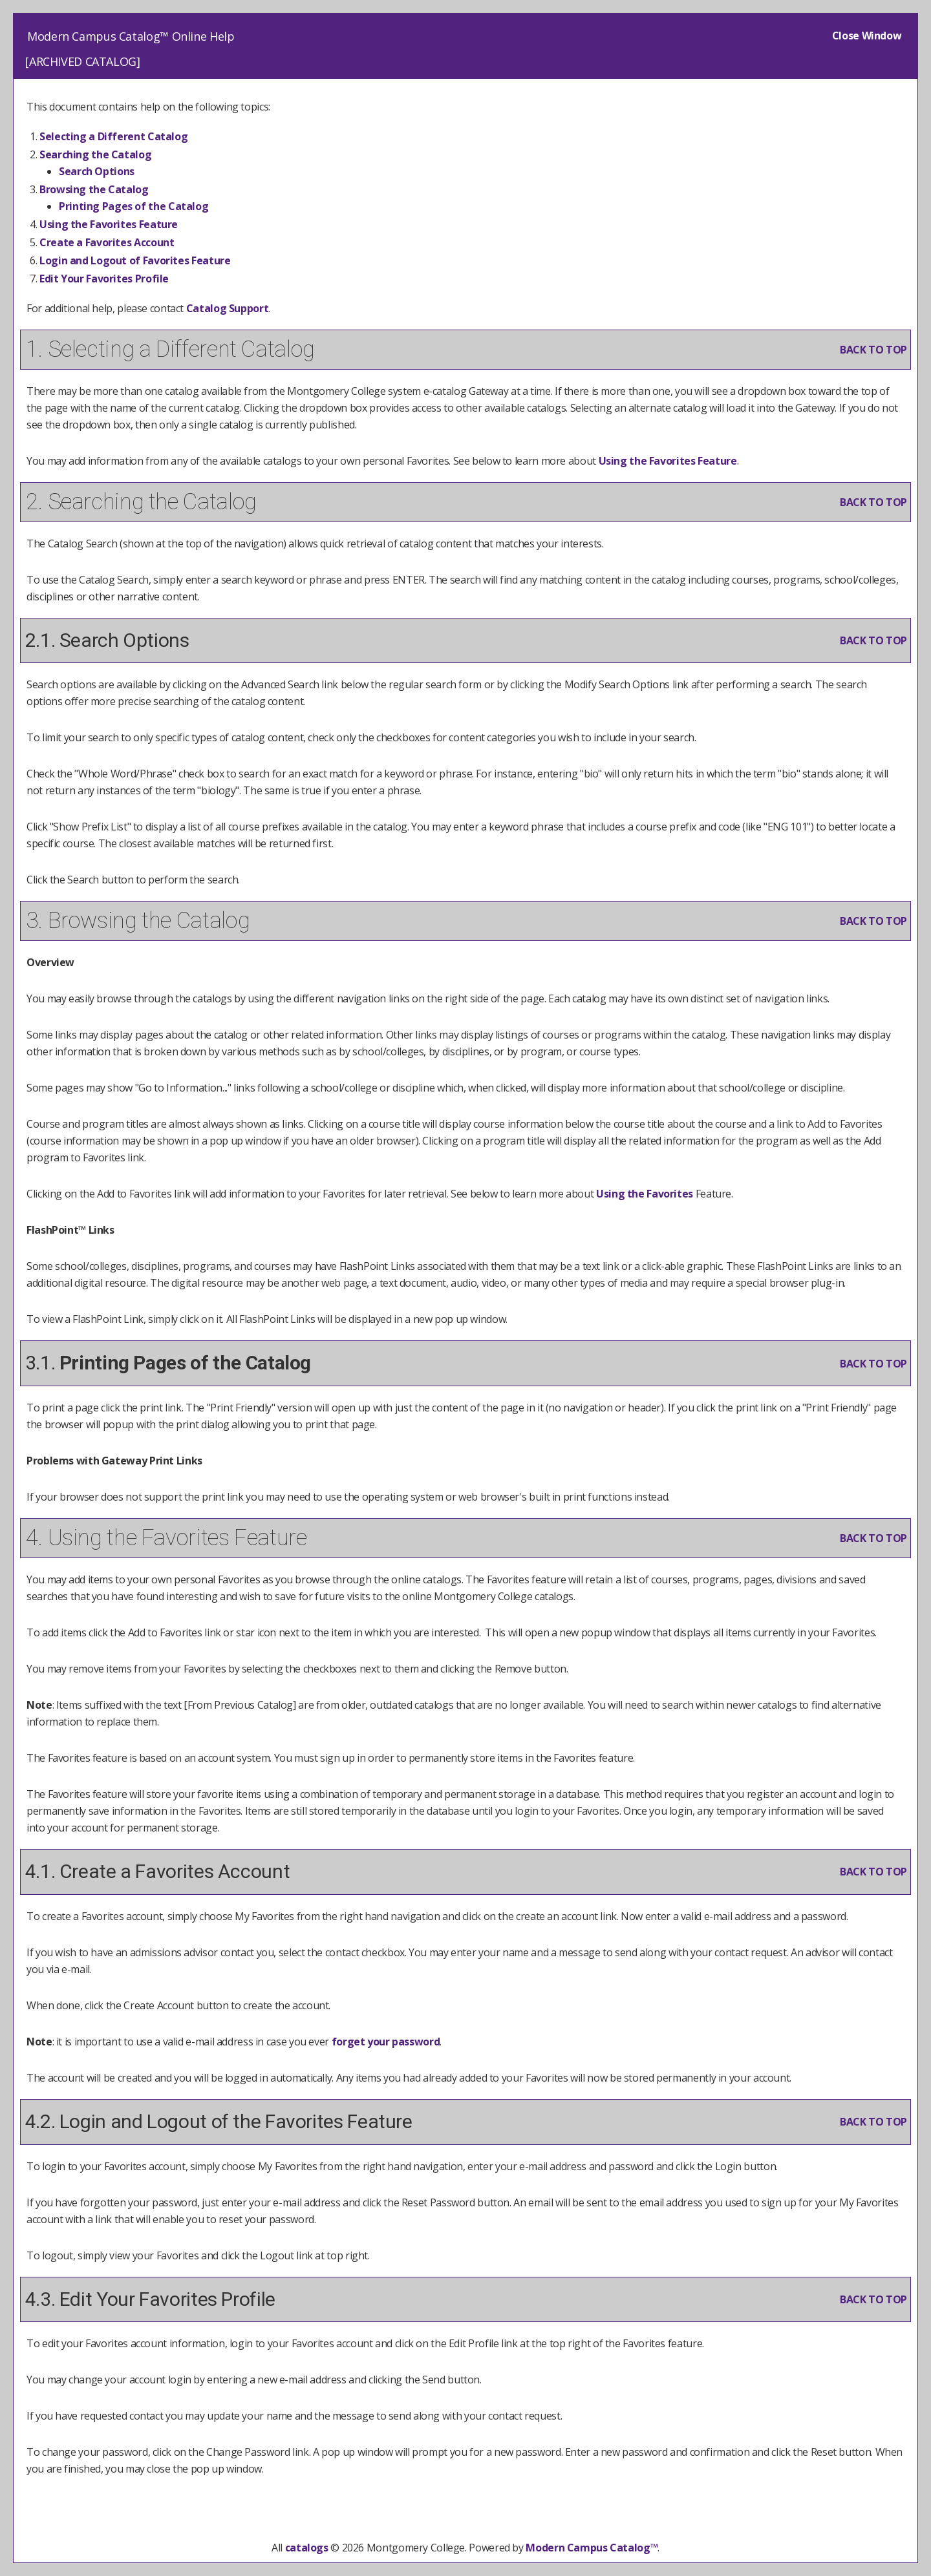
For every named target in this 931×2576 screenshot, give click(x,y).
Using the (644, 1194)
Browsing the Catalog (94, 189)
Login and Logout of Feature (134, 260)
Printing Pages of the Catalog (133, 206)
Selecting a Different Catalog (113, 136)
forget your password (386, 2041)
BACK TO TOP (873, 350)
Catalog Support (227, 308)
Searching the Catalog (95, 154)
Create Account (106, 242)
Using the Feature (108, 224)
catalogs (306, 2547)
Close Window (867, 35)
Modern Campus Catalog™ (592, 2547)
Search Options (96, 171)
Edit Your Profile (104, 278)
